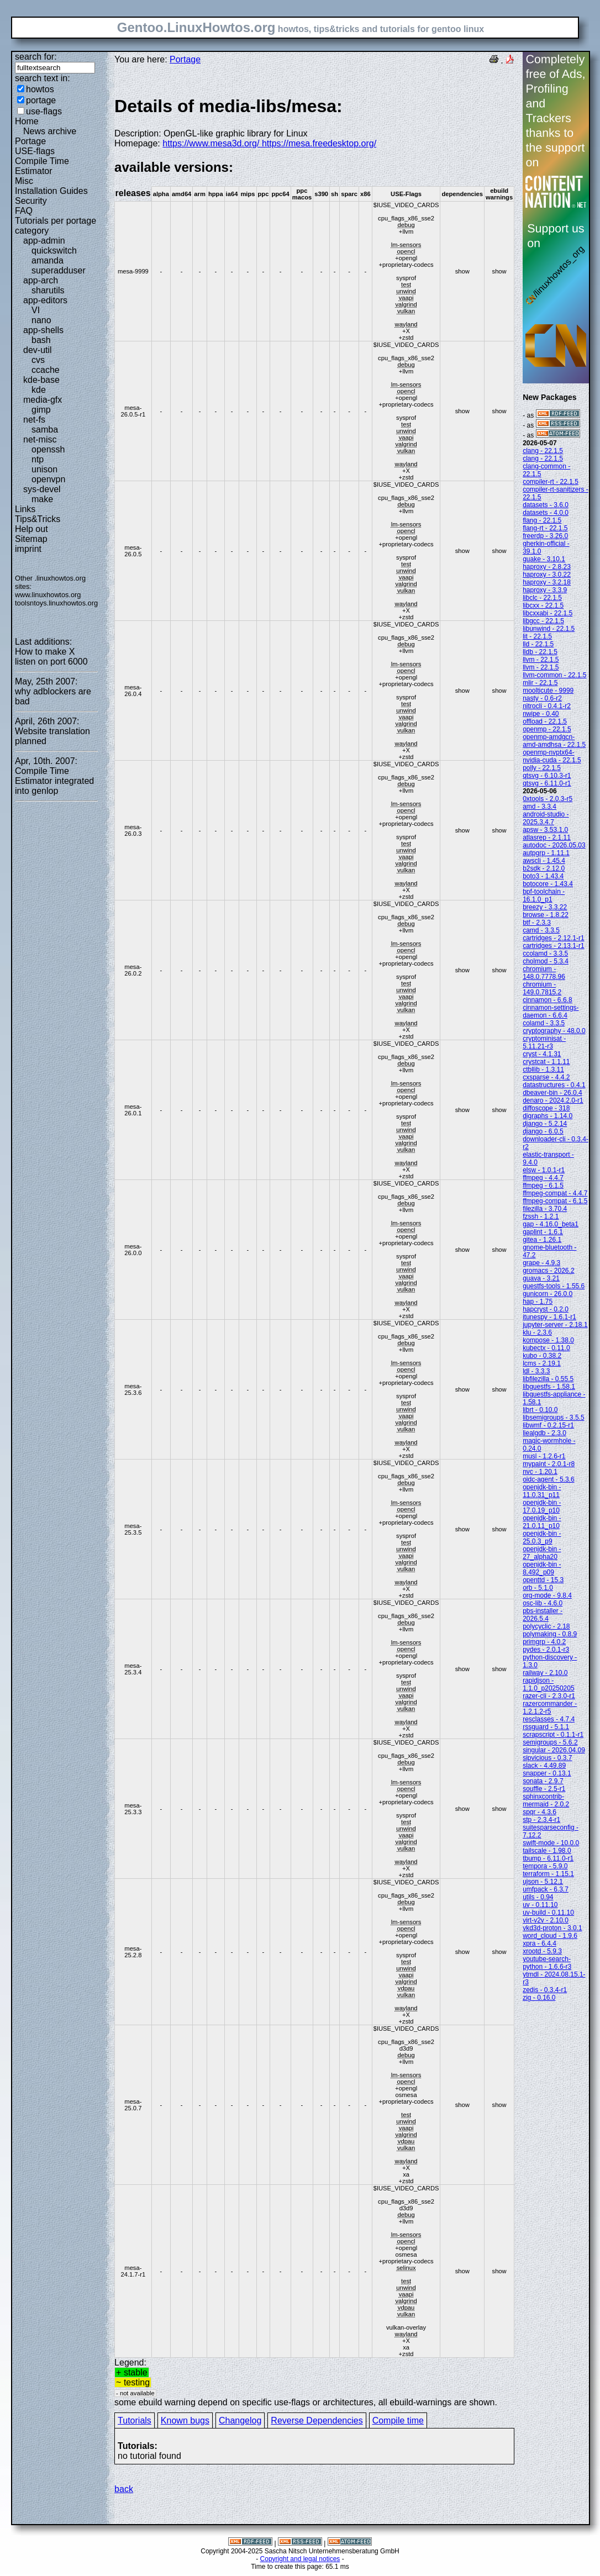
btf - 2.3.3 (537, 922)
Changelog (240, 2420)
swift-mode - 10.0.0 (551, 1843)
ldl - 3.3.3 (536, 1371)
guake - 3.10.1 (544, 559)
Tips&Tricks (37, 519)
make (42, 499)
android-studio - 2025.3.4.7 (546, 818)
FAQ (24, 210)
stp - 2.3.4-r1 (541, 1820)
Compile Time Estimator (42, 166)
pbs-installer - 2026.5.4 (542, 1614)
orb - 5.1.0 (538, 1588)
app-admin (44, 240)
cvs (38, 360)
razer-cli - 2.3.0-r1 (549, 1696)
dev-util (37, 350)
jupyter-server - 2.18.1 (555, 1325)
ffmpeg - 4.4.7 (543, 1178)
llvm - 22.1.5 (541, 659)
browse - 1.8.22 (546, 915)
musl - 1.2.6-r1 (544, 1456)
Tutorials (134, 2420)
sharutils (48, 290)
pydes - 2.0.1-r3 (546, 1649)
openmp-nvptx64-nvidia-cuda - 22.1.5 (552, 756)
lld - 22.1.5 (538, 644)
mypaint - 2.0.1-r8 (549, 1464)
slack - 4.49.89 (544, 1765)
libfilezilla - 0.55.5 (548, 1379)
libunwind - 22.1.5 (549, 629)
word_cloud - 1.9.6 (550, 1936)
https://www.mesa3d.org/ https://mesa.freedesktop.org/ (269, 143)
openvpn (48, 479)
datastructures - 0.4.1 (554, 1085)
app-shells (43, 330)
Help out (31, 529)
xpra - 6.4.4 (539, 1943)
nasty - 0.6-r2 (542, 698)
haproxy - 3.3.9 (545, 590)
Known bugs (185, 2420)
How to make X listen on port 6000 (51, 656)
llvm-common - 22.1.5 (554, 675)
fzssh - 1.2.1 (541, 1216)
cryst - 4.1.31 (542, 1054)
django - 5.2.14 (545, 1124)
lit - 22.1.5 (537, 636)
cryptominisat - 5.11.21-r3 (544, 1042)
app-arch (40, 280)
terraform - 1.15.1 (548, 1874)
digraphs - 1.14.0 (547, 1116)
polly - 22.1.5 (542, 768)
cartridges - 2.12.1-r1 (553, 938)
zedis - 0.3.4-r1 (545, 1990)
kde (38, 389)
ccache (45, 370)
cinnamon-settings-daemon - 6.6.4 (550, 1011)
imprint (28, 549)
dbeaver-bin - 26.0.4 (552, 1093)
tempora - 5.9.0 (545, 1866)
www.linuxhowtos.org (48, 595)
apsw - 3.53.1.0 (545, 830)
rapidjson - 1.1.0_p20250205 (548, 1684)
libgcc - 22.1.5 (543, 621)
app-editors (45, 300)
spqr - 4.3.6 (539, 1812)
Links (25, 509)
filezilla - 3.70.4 (545, 1209)
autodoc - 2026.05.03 (554, 845)
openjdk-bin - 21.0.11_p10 (542, 1522)
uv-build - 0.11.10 (548, 1912)
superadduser (58, 270)
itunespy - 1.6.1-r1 (549, 1317)
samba (44, 429)
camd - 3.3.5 (541, 930)
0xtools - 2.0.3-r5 (547, 799)
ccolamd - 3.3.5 (545, 953)
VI (35, 310)
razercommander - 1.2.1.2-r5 (550, 1707)
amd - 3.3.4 (539, 806)
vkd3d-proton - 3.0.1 (552, 1928)
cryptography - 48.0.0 (554, 1031)
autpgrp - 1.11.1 (546, 853)
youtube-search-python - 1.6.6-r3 (547, 1963)
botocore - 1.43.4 (548, 884)
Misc (24, 181)
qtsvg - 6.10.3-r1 (547, 775)
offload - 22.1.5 (545, 721)
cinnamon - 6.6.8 (547, 1000)
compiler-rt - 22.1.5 (550, 482)
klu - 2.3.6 (537, 1332)
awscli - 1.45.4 (544, 861)
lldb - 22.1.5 (540, 652)
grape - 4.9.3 (541, 1263)
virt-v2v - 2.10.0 (546, 1920)
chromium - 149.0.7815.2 (542, 988)
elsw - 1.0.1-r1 (544, 1170)
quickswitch (54, 250)
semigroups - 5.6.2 (550, 1742)
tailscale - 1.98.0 (547, 1851)
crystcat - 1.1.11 (546, 1062)
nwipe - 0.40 (541, 714)
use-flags (44, 111)
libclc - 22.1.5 (542, 598)
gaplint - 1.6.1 (543, 1232)
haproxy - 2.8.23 (547, 567)
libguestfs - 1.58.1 (549, 1386)
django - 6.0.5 (543, 1131)
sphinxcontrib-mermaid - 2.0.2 (546, 1800)
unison (44, 469)
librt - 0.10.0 (540, 1410)
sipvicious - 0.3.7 (547, 1758)
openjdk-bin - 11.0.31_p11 (542, 1491)
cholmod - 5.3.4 (546, 961)
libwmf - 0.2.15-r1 (548, 1425)
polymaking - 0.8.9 (550, 1634)
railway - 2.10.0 (545, 1673)
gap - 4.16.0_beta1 (550, 1224)
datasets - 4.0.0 (546, 513)
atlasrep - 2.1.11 (547, 837)
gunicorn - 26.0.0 (547, 1294)
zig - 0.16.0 (539, 1997)
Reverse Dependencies (316, 2420)
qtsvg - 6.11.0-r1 (547, 783)
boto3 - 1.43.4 (543, 876)
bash (41, 340)
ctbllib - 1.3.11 (543, 1069)
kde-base (41, 379)
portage (41, 100)
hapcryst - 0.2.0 (546, 1309)
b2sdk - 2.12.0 (544, 868)
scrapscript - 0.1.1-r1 (553, 1735)
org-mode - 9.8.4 (547, 1595)
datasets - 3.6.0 (546, 505)
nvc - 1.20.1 (540, 1472)
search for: (36, 56)
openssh (48, 449)
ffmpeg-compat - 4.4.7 (555, 1193)
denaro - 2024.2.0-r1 (553, 1100)
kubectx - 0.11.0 (546, 1348)
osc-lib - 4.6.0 (542, 1603)
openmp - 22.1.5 (547, 729)
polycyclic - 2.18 (546, 1626)
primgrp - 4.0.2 (544, 1642)
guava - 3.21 (541, 1278)
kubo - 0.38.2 (542, 1356)
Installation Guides (51, 191)
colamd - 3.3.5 (544, 1023)
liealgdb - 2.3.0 (544, 1433)
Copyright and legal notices (300, 2559)
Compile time (398, 2420)
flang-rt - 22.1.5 (545, 528)
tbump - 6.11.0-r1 (548, 1858)
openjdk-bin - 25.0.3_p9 (542, 1537)
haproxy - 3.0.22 (547, 574)
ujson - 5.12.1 (543, 1881)
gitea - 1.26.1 (542, 1240)
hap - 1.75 (537, 1301)
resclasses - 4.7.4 (549, 1719)
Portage (30, 141)
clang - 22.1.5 (543, 451)
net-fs (34, 419)
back (123, 2489)
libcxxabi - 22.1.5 (547, 613)
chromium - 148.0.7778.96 (544, 973)
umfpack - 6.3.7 (546, 1889)
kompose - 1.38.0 (548, 1340)
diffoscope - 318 (546, 1108)
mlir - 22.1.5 (540, 683)
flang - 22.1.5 (542, 520)
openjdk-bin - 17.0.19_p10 (542, 1506)
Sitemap (31, 539)
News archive (49, 131)
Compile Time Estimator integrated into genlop (54, 781)
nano (41, 320)
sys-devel (42, 489)
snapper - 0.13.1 (547, 1773)
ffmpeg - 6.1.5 (543, 1185)
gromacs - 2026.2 (548, 1270)
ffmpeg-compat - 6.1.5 (555, 1201)
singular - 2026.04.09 (554, 1750)
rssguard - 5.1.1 (546, 1727)
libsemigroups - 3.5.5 (553, 1417)
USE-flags (35, 151)
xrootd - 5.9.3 (542, 1951)
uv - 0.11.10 (540, 1905)
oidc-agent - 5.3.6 (548, 1479)
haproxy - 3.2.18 (547, 582)
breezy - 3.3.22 (545, 907)
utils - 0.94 (538, 1897)
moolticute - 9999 (548, 690)
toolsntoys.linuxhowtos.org (56, 603)
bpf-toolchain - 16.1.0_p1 (544, 895)
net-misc (39, 439)
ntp (37, 459)
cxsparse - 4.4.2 (546, 1077)
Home (27, 121)
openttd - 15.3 (543, 1580)
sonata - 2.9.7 (543, 1781)
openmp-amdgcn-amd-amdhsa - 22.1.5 (554, 741)
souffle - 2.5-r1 (544, 1789)
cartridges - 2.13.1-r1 (553, 946)
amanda (47, 260)
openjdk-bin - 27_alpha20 (542, 1553)
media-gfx (42, 399)
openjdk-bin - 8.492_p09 (542, 1568)
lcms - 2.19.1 (542, 1363)
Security (31, 201)
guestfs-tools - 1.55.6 (554, 1286)
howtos (40, 89)
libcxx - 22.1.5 (543, 605)
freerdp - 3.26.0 (545, 536)
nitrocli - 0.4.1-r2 (547, 706)
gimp (41, 409)
